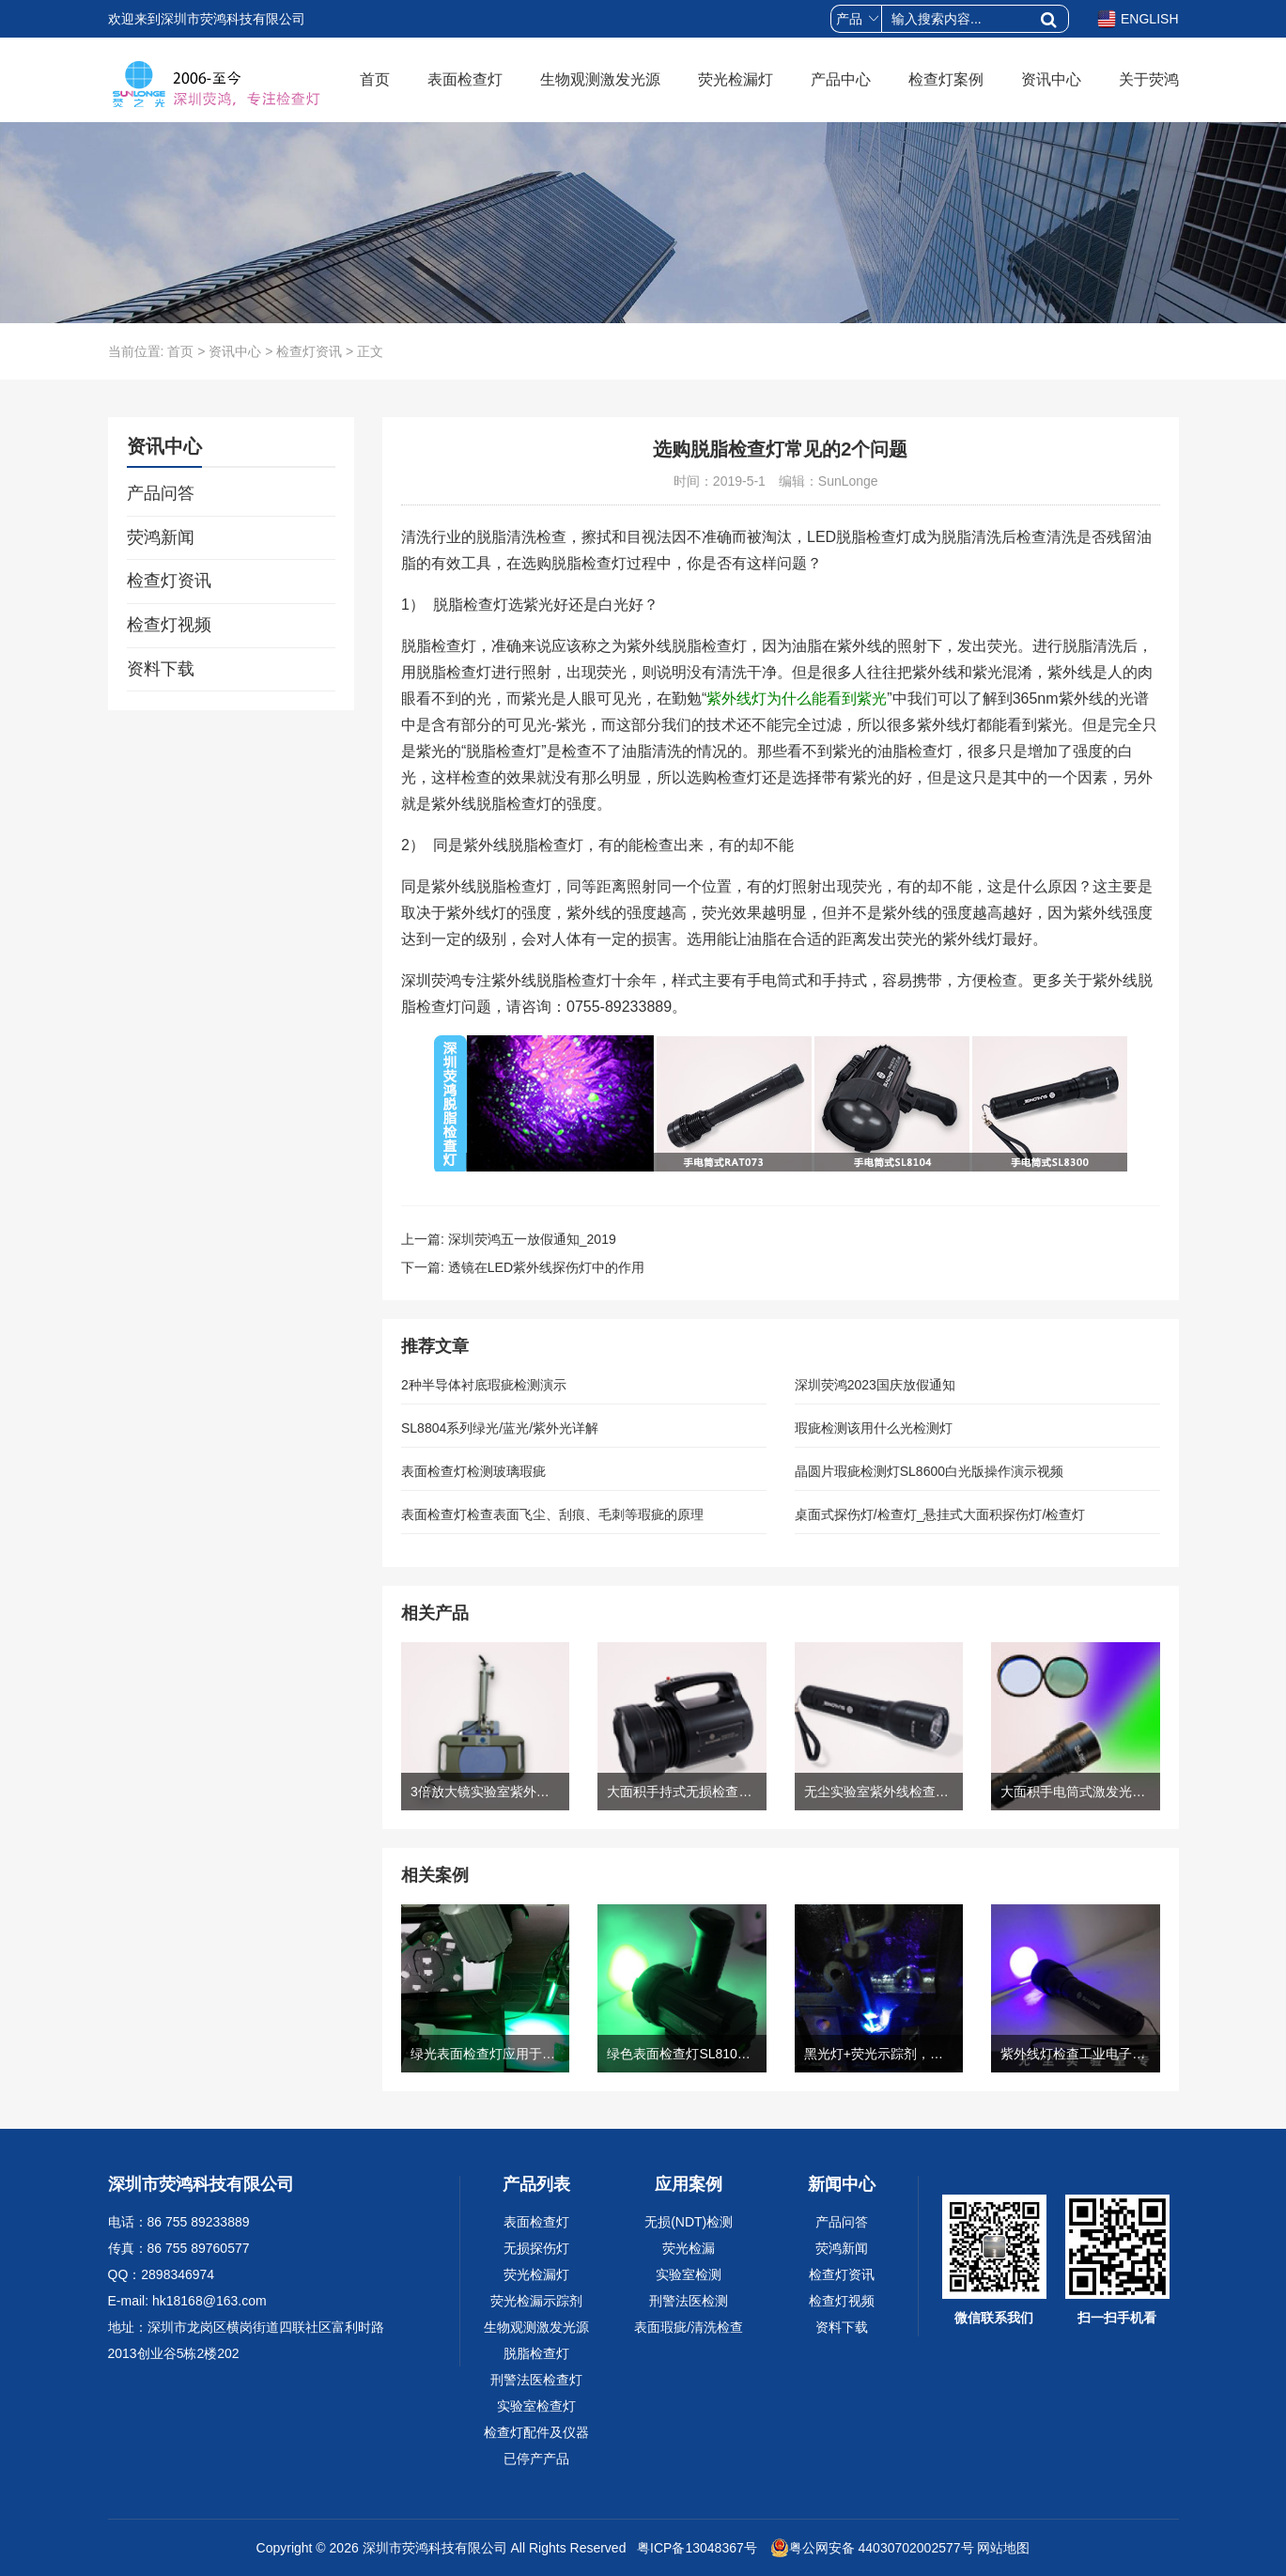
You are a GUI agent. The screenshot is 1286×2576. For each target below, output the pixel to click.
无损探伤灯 (536, 2248)
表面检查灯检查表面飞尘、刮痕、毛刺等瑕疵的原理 (552, 1514)
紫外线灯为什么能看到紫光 (796, 698)
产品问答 (160, 493)
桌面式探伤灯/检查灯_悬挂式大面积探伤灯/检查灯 (940, 1514)
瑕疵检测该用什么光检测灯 (874, 1427)
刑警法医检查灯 (536, 2379)
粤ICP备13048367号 (695, 2547)
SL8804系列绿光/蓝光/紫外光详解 (499, 1427)
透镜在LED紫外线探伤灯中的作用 (546, 1267)
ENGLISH (1137, 18)
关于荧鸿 (1149, 79)
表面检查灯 (465, 79)
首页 (375, 79)
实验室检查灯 (536, 2405)
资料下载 (160, 669)
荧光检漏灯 (735, 79)
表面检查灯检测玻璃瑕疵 (473, 1471)
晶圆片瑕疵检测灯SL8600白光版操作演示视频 (929, 1471)
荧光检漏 (688, 2248)
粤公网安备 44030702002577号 (872, 2547)
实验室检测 (688, 2274)
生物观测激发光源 (600, 79)
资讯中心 (1051, 79)
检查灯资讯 (309, 351)
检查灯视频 (169, 624)
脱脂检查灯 (536, 2353)
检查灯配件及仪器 (536, 2432)
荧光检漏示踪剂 (536, 2300)
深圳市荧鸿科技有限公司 (435, 2547)
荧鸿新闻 (160, 537)
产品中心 (841, 79)
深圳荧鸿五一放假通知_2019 (532, 1239)
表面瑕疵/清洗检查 (688, 2327)
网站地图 (1003, 2547)
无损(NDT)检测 (688, 2221)
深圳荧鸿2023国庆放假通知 (875, 1384)
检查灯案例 (946, 79)
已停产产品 (536, 2458)
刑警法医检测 (688, 2300)
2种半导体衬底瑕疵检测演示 (483, 1384)
